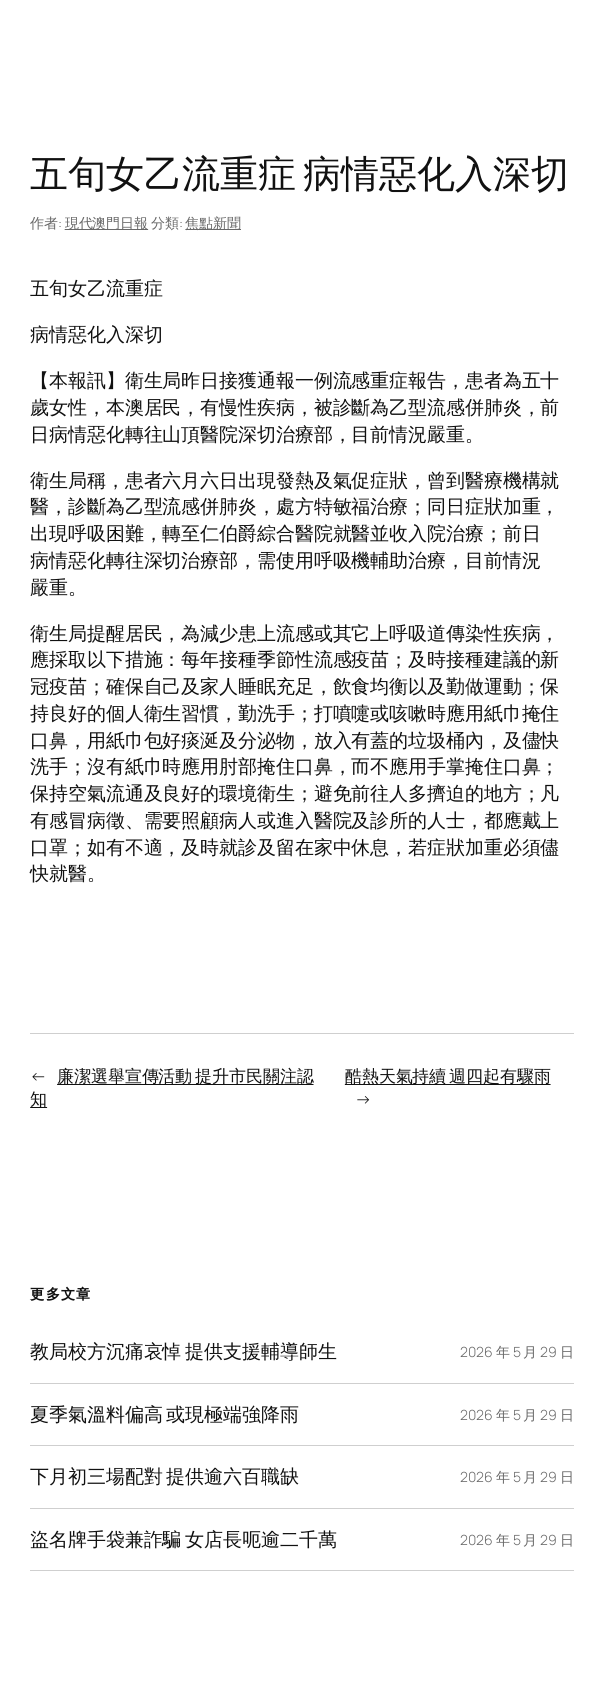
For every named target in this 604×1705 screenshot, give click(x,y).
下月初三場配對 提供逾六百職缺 (164, 1476)
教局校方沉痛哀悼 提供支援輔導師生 (183, 1351)
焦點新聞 (213, 222)
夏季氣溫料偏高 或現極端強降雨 (164, 1414)
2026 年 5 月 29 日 (517, 1351)
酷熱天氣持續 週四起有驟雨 (448, 1075)
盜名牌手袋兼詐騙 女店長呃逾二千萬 (183, 1539)
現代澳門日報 (106, 222)
